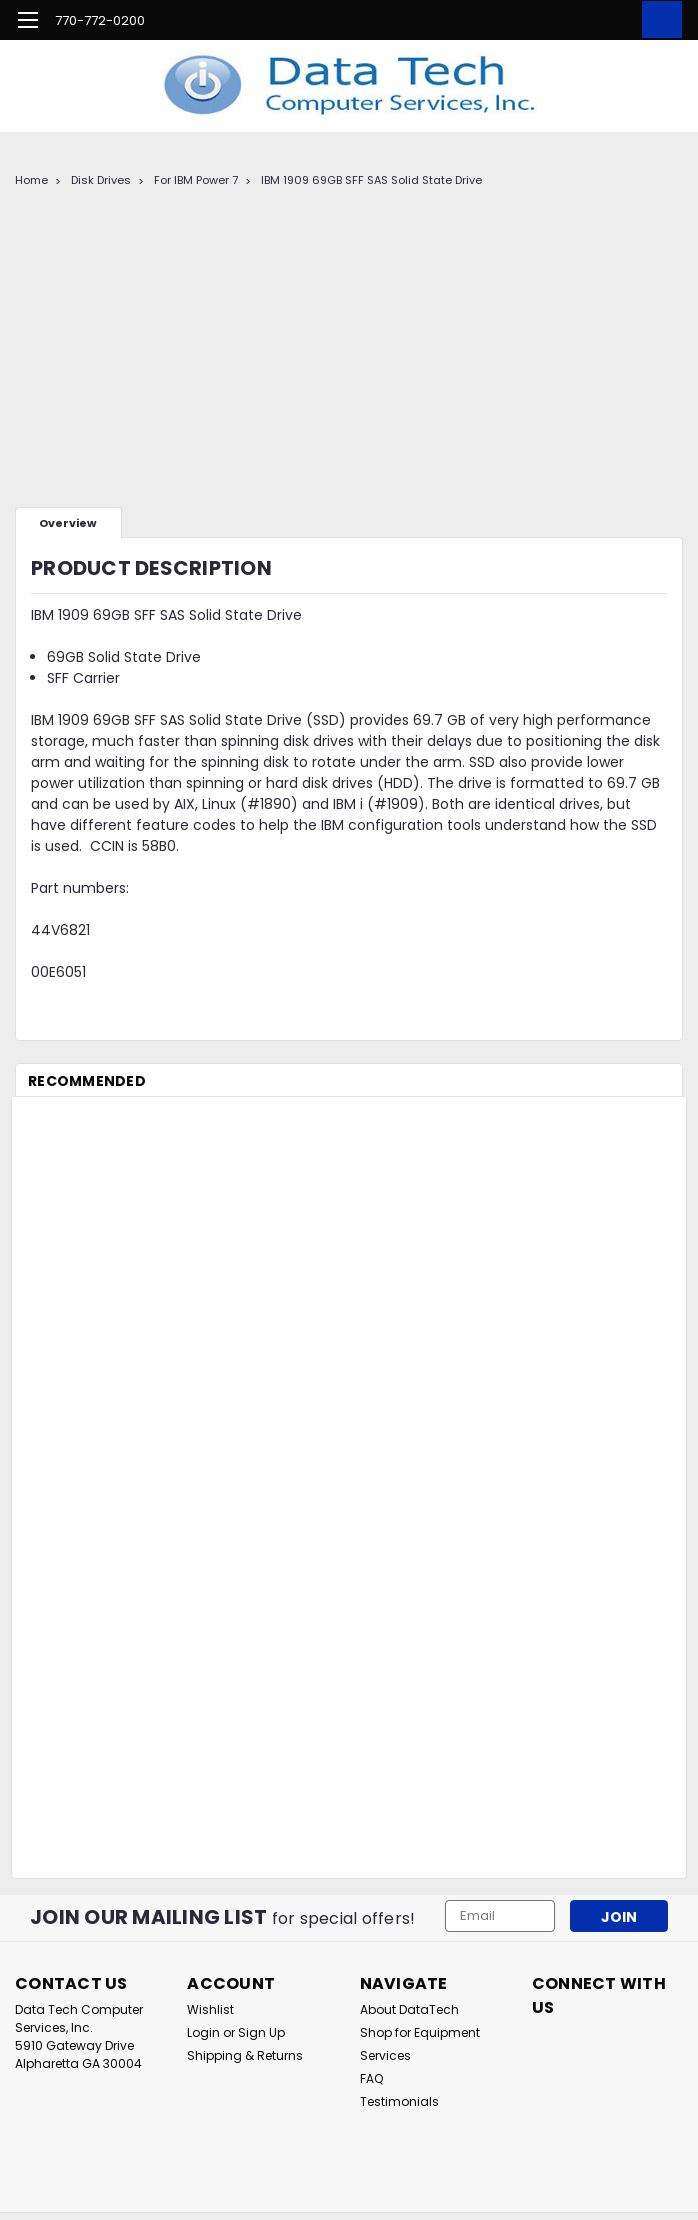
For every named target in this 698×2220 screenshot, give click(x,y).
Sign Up (261, 2032)
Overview (68, 523)
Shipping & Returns (245, 2055)
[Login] (613, 20)
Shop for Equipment (420, 2032)
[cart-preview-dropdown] (657, 19)
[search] (568, 20)
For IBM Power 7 (196, 180)
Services (385, 2055)
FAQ (371, 2078)
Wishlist (210, 2009)
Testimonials (399, 2101)
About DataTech (409, 2009)
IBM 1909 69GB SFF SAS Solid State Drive (371, 180)
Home (31, 180)
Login (203, 2032)
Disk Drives (101, 180)
